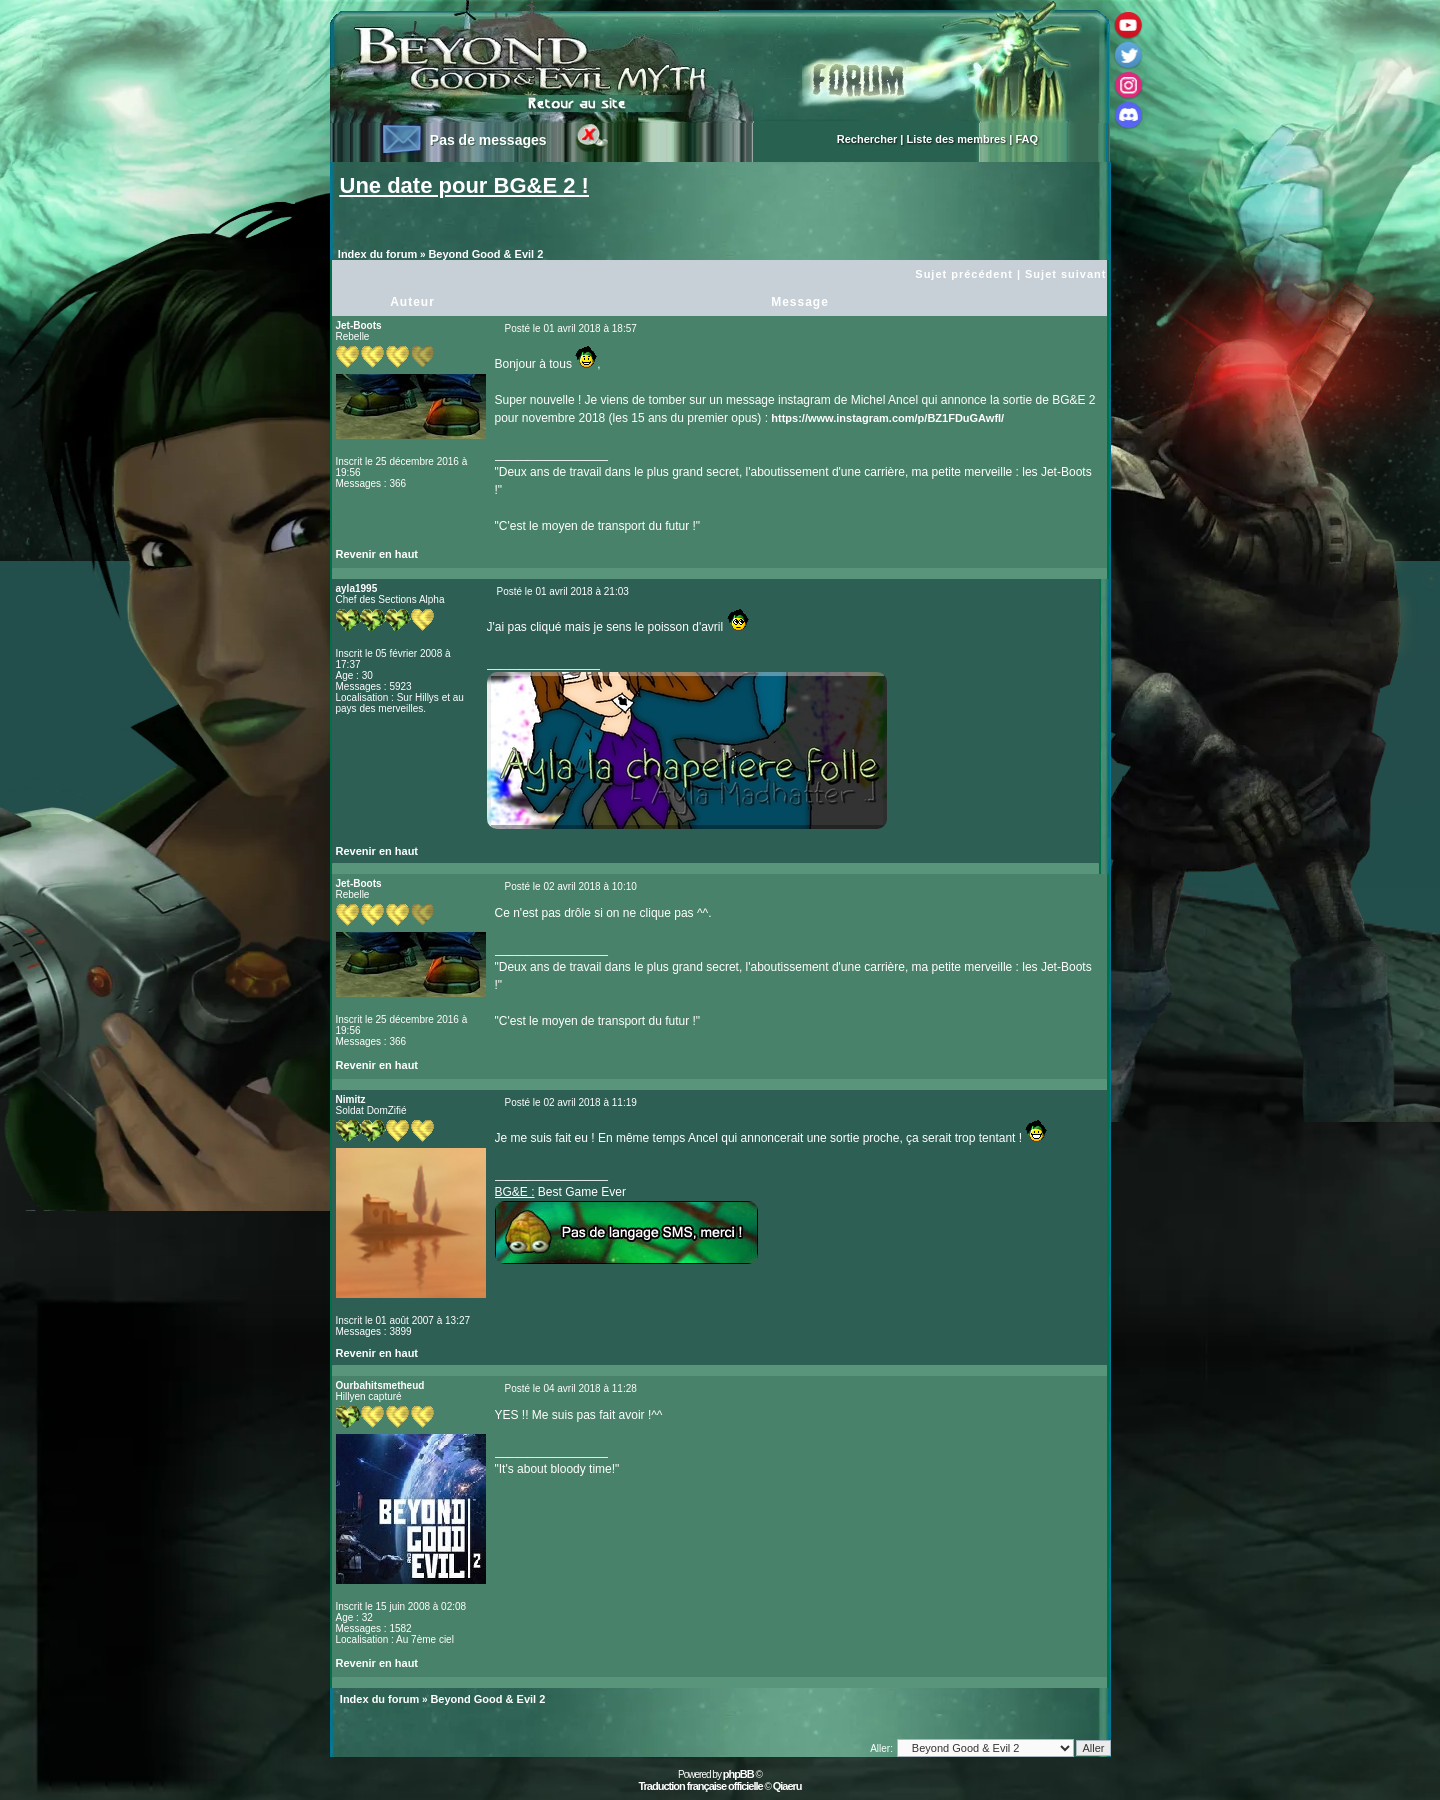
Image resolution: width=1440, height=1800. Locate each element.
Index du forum (377, 254)
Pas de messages (488, 140)
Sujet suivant (1065, 274)
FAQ (1026, 139)
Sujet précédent (964, 274)
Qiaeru (787, 1786)
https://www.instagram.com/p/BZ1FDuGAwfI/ (887, 418)
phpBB (738, 1774)
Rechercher (867, 139)
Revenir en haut (377, 554)
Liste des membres (957, 139)
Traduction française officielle (700, 1786)
